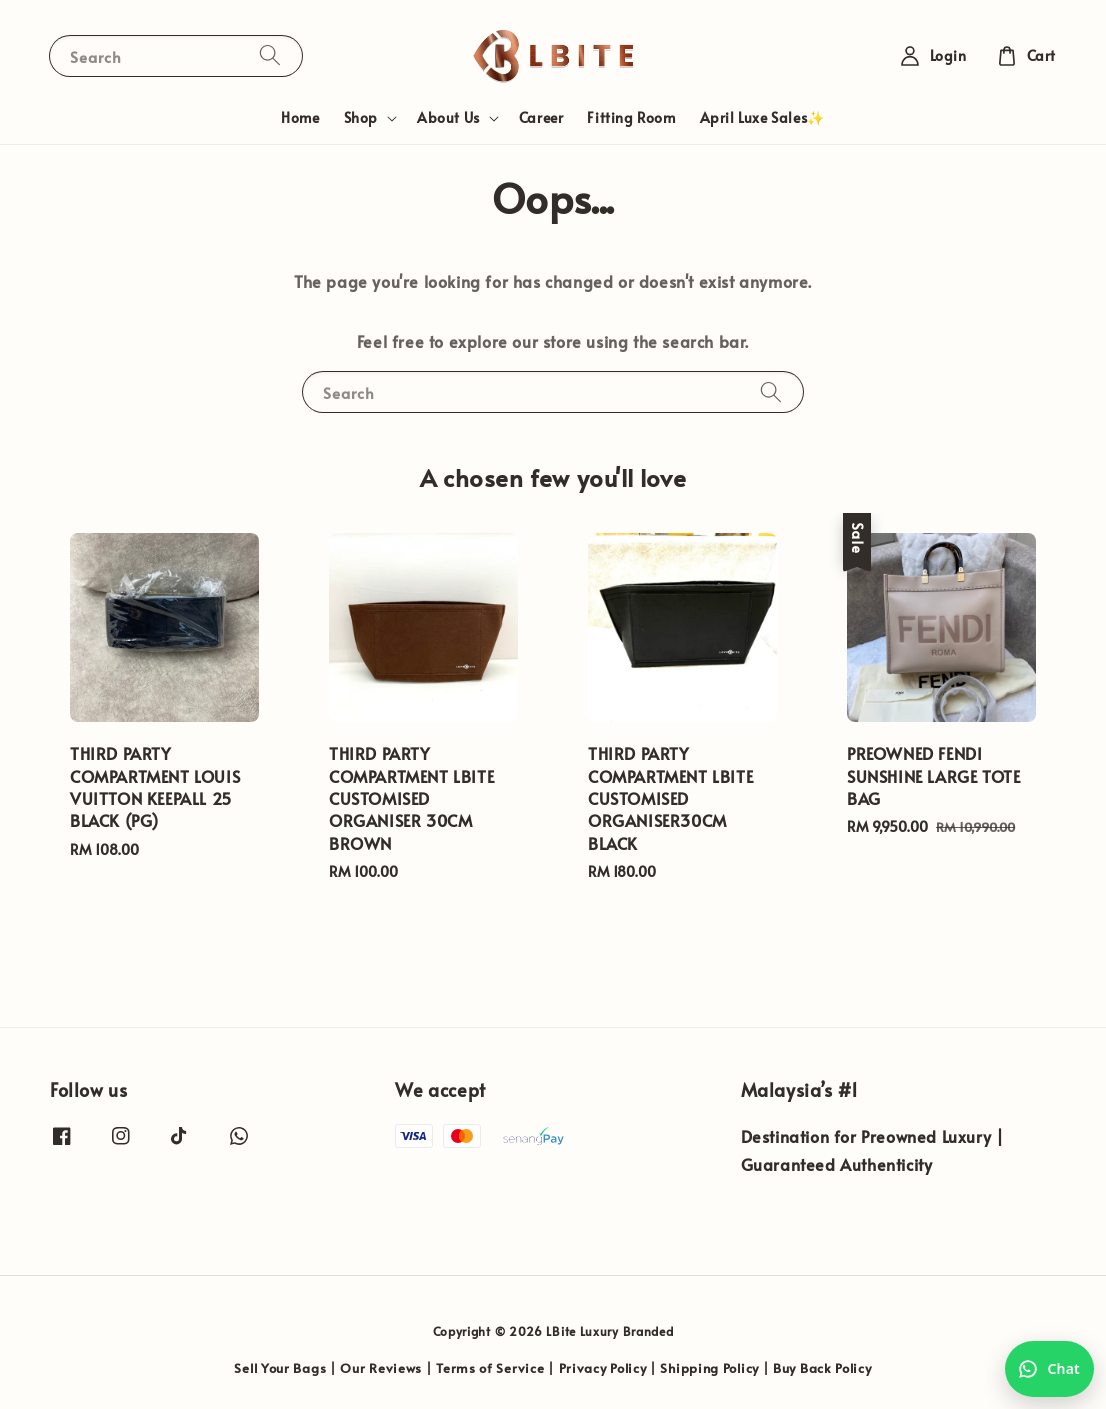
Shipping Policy (709, 1368)
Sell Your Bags (280, 1368)
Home (300, 117)
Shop (361, 118)
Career (541, 117)
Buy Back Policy (822, 1368)
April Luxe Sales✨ (762, 117)
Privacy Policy (603, 1368)
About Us (448, 118)
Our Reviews (381, 1368)
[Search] (270, 55)
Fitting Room (631, 117)
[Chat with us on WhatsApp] (1049, 1369)
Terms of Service (490, 1368)
